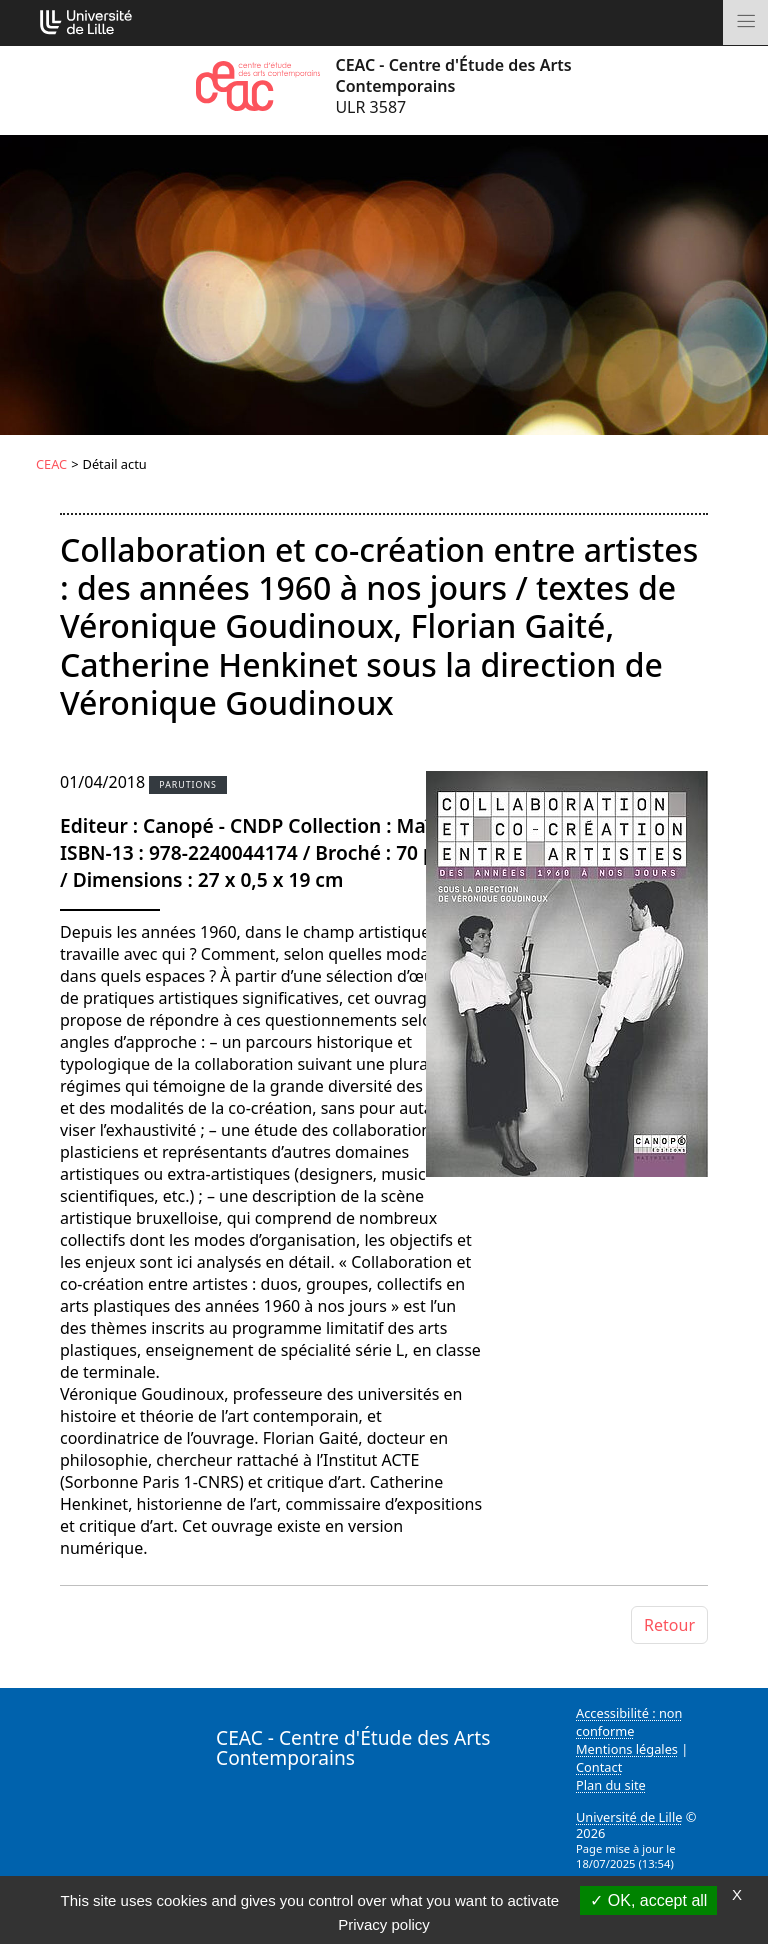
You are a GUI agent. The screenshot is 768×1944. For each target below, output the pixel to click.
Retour (669, 1625)
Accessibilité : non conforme (629, 1722)
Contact (599, 1767)
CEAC (51, 464)
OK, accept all (648, 1900)
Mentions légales (627, 1749)
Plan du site (611, 1785)
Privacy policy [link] (384, 1924)
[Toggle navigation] (745, 22)
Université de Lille (629, 1817)
